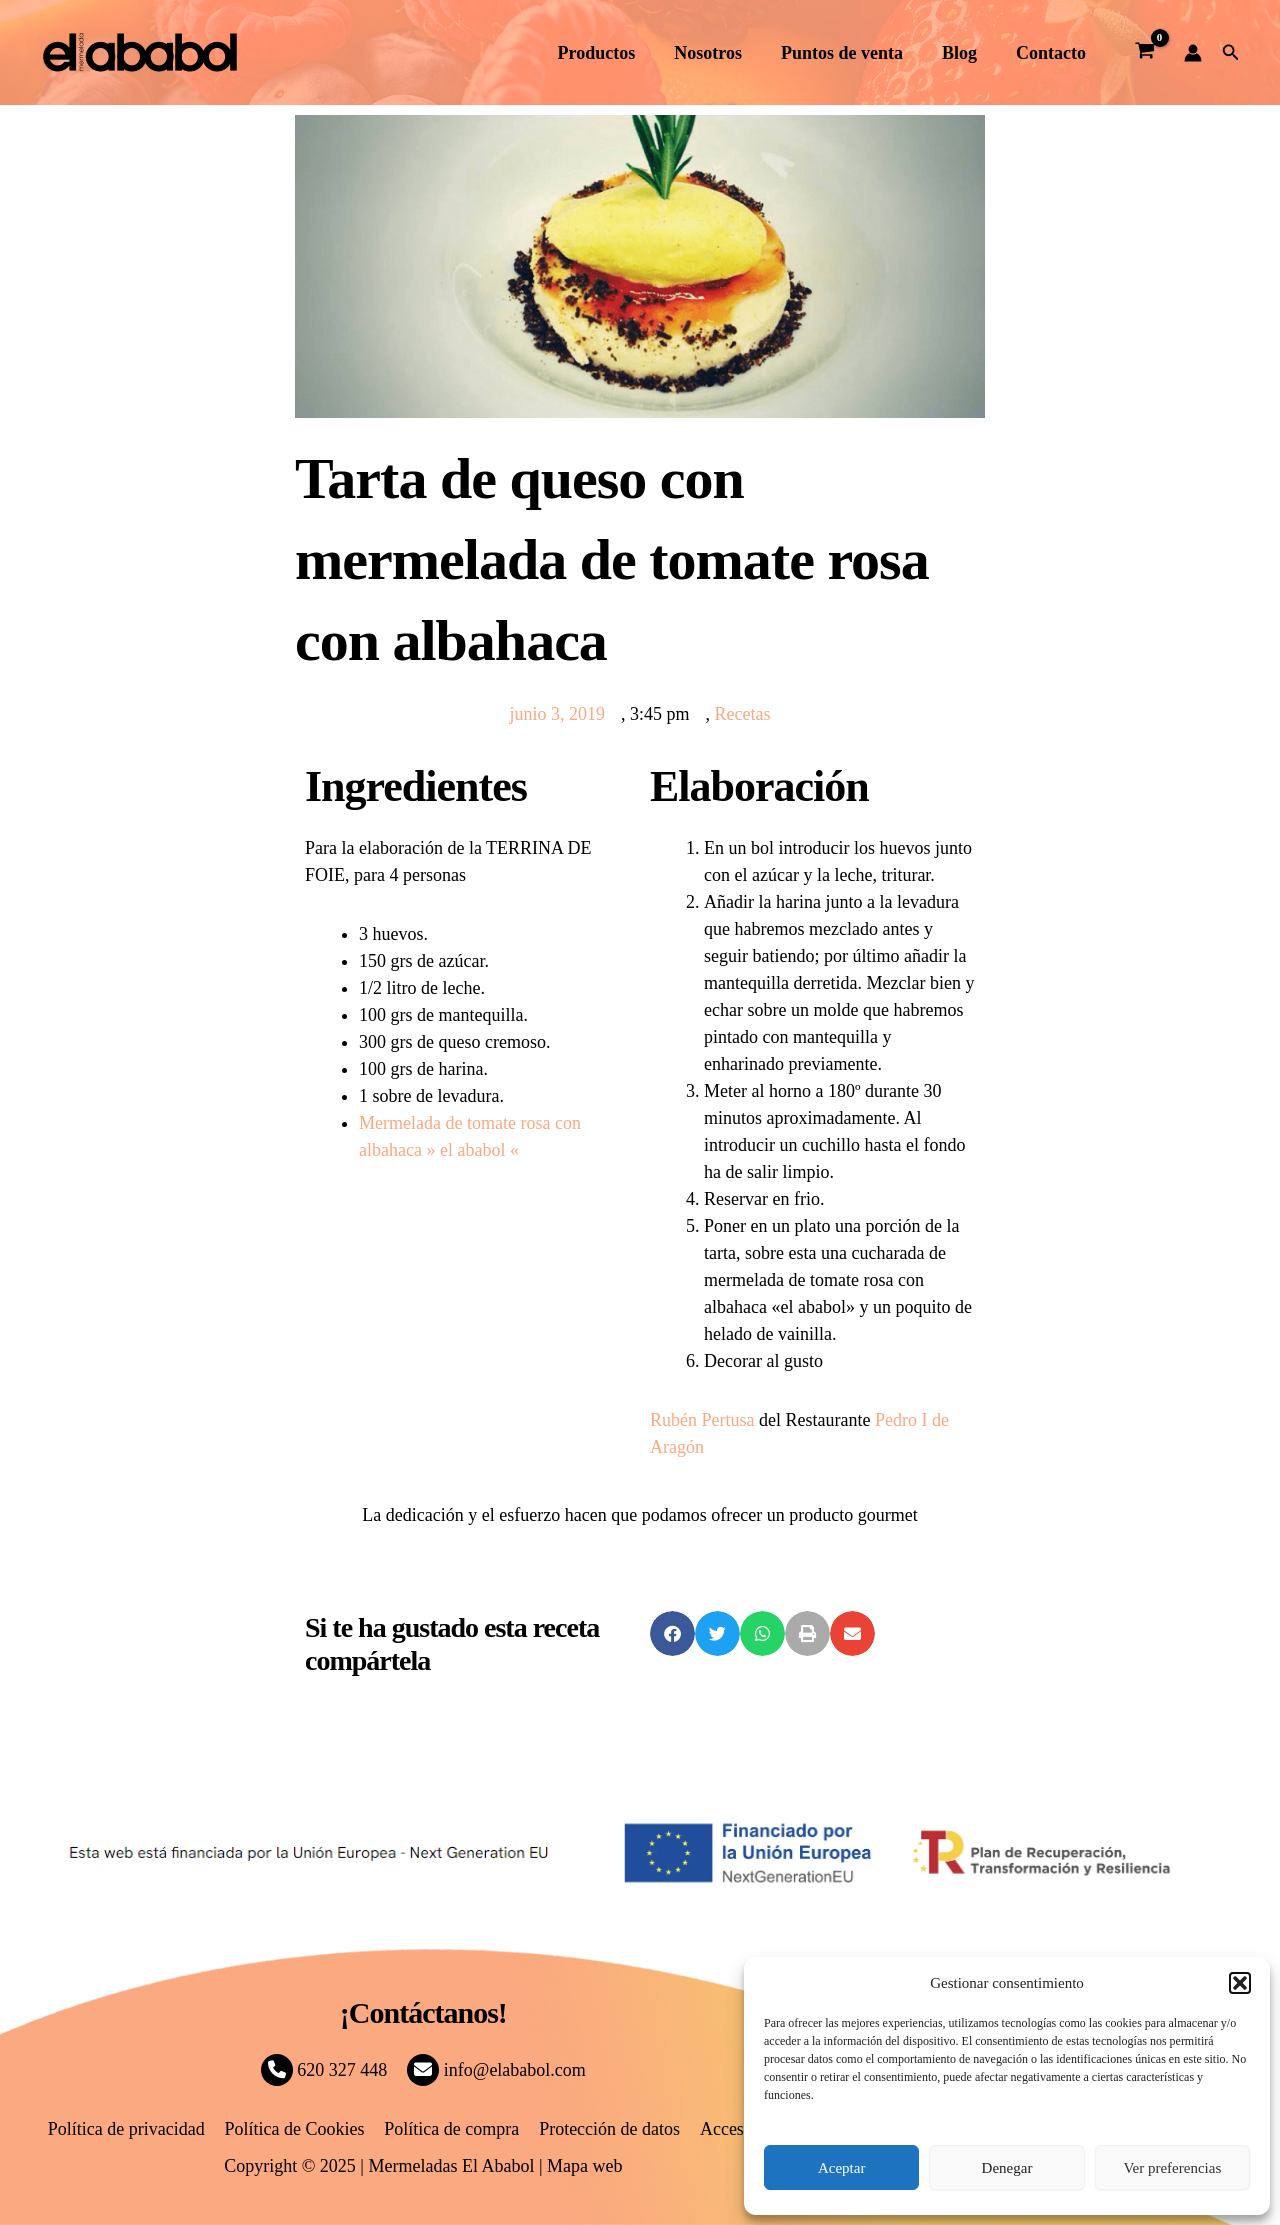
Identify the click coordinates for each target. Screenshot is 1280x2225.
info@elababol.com (496, 2070)
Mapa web (584, 2166)
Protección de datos (607, 2129)
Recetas (743, 714)
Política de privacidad (129, 2129)
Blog (963, 53)
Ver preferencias (1172, 2168)
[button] (1240, 1983)
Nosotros (719, 53)
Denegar (1007, 2168)
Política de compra (451, 2129)
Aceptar (841, 2168)
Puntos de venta (849, 53)
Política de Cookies (296, 2129)
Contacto (1052, 53)
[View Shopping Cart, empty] (1144, 53)
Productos (610, 53)
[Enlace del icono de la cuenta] (1193, 53)
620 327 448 (324, 2070)
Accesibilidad (745, 2129)
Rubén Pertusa (702, 1420)
